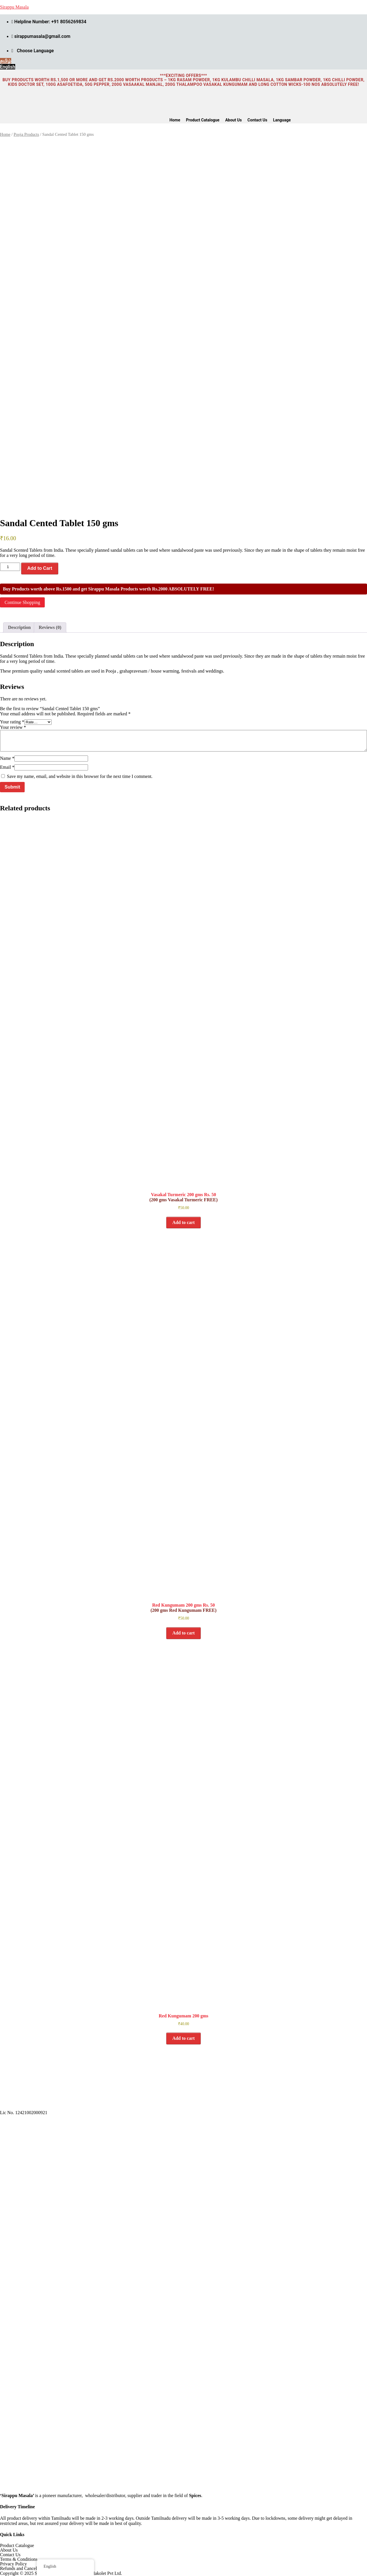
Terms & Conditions (18, 2559)
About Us (233, 120)
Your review (13, 727)
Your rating (12, 721)
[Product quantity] (10, 567)
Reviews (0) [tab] (50, 627)
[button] (283, 120)
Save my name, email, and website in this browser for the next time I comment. (80, 776)
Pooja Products (26, 134)
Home (174, 120)
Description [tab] (19, 627)
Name (7, 758)
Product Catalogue (202, 120)
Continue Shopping (22, 602)
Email (7, 767)
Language (282, 120)
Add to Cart (39, 568)
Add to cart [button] (183, 1222)
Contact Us (257, 120)
